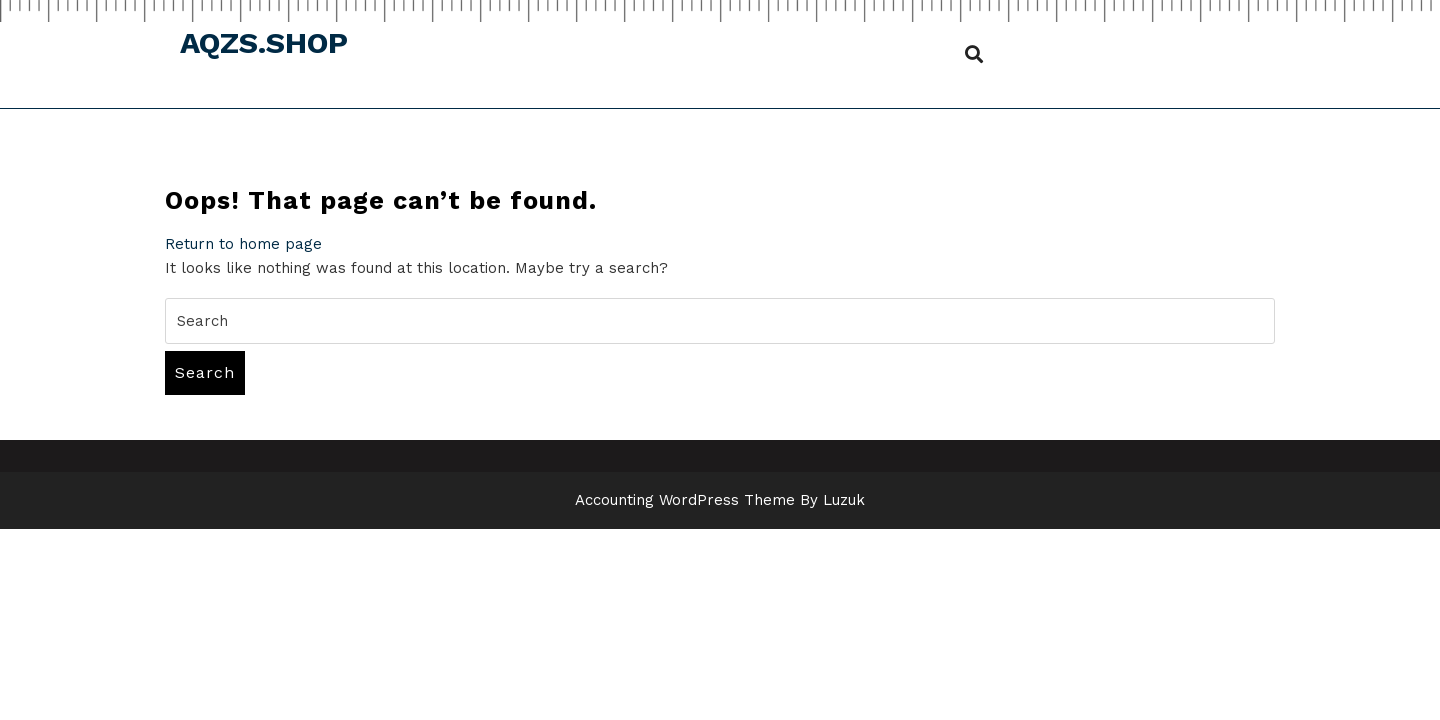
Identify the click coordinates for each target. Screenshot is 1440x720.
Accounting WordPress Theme (685, 500)
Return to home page (243, 244)
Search (205, 372)
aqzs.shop (264, 42)
